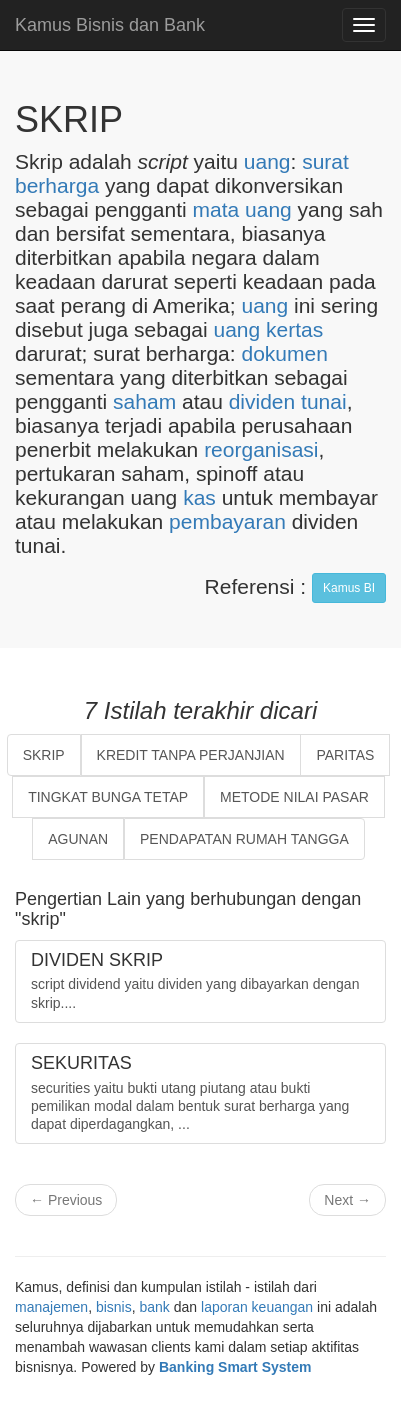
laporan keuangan (257, 1307)
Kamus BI (349, 588)
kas (199, 497)
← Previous (66, 1200)
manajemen (51, 1307)
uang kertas (269, 329)
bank (155, 1307)
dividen (262, 401)
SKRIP (44, 755)
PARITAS (345, 755)
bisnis (114, 1307)
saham (144, 401)
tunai (324, 401)
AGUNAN (78, 839)
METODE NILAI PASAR (294, 797)
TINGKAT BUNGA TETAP (108, 797)
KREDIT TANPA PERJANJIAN (191, 755)
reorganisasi (261, 449)
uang (267, 161)
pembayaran (227, 521)
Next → (347, 1200)
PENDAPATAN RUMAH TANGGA (244, 839)
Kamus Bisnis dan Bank (110, 25)
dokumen (284, 353)
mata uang (242, 209)
